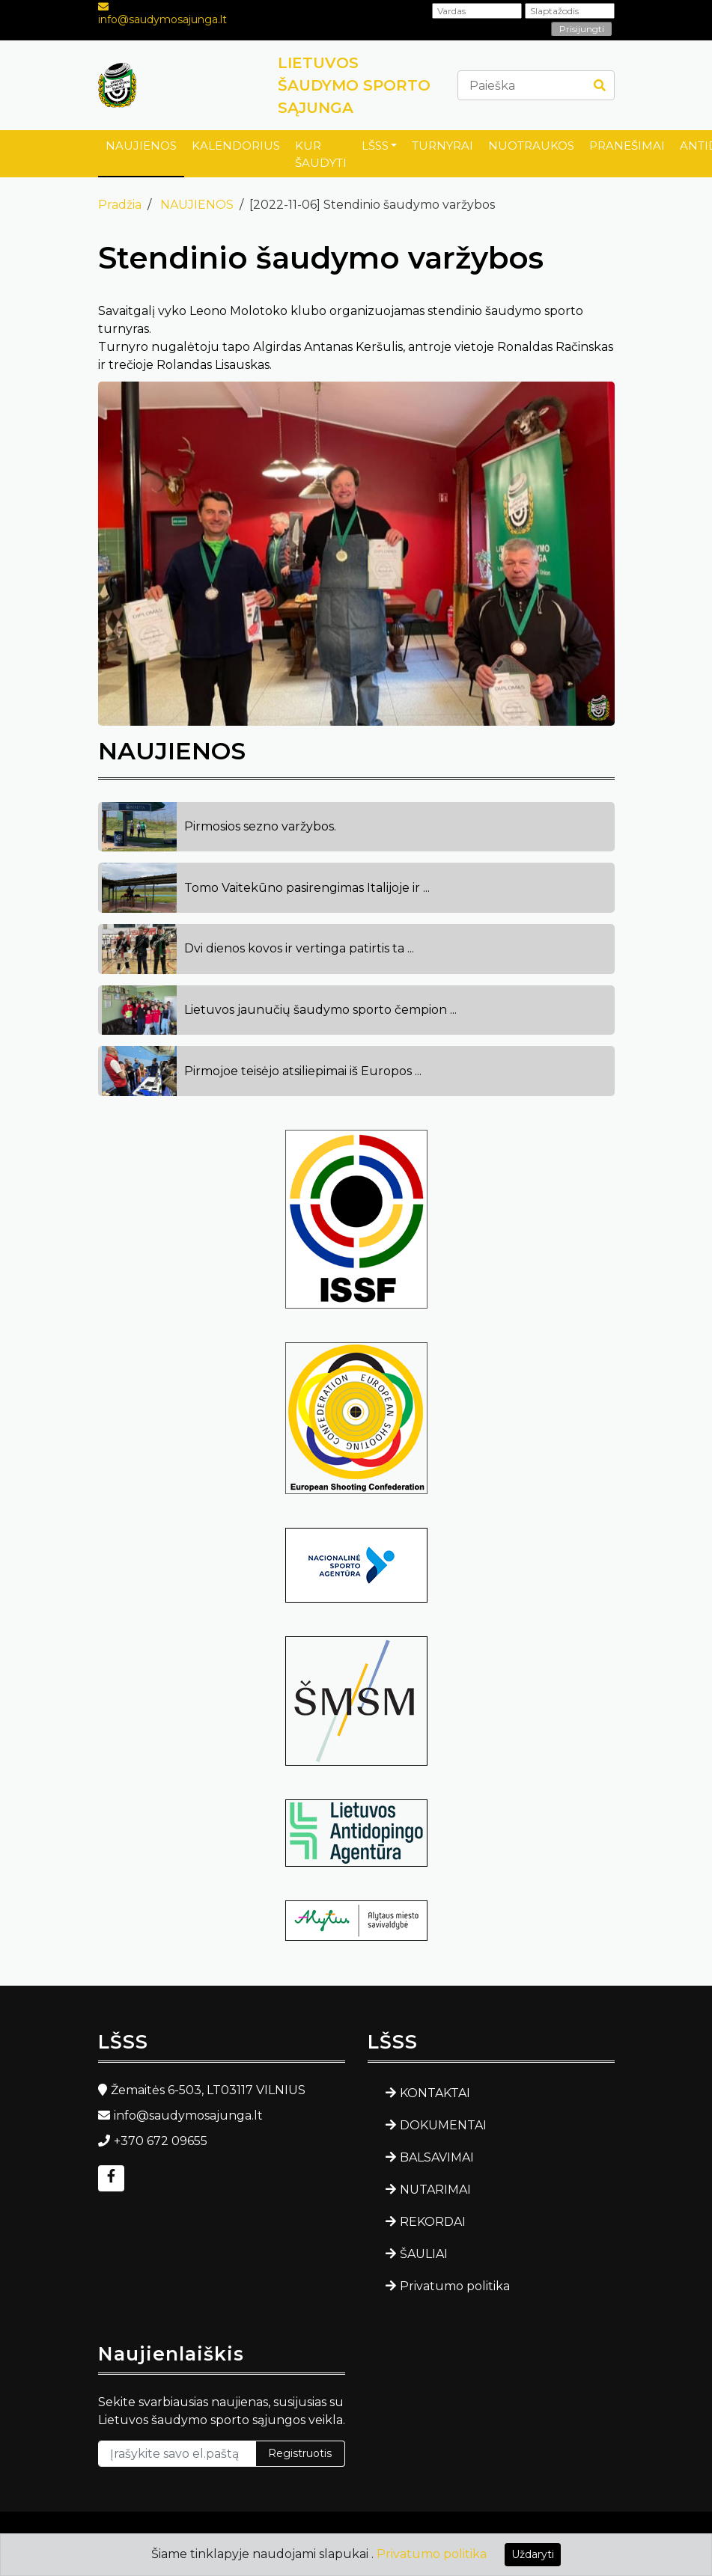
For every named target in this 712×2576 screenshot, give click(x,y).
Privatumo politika (455, 2286)
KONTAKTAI (435, 2093)
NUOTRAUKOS (531, 145)
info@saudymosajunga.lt (162, 19)
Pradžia (120, 205)
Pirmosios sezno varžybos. (260, 826)
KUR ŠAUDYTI (321, 154)
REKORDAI (433, 2222)
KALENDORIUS (236, 145)
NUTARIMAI (435, 2189)
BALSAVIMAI (437, 2157)
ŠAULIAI (424, 2254)
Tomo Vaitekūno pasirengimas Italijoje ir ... (307, 888)
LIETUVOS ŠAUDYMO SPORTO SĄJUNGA (354, 85)
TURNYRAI (442, 145)
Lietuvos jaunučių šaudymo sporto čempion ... (320, 1010)
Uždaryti (532, 2554)
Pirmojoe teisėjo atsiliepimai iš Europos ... (303, 1071)
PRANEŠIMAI (627, 145)
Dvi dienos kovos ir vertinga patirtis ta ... (299, 948)
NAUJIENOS (141, 145)
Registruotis (300, 2453)
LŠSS (375, 145)
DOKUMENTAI (443, 2125)
